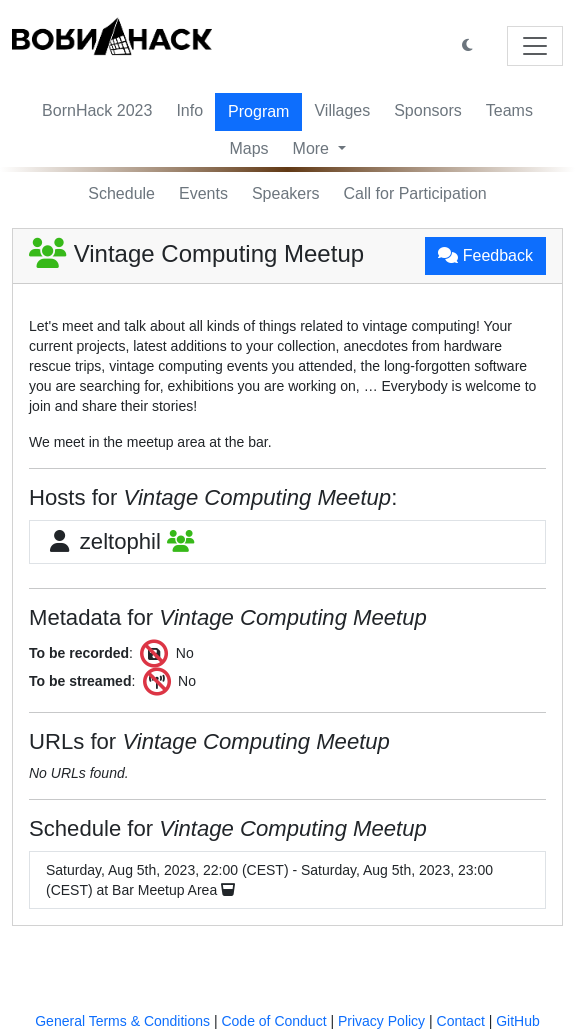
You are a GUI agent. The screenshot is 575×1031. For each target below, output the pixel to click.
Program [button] (258, 111)
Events (203, 193)
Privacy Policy (381, 1021)
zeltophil (120, 541)
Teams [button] (509, 110)
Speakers (286, 193)
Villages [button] (342, 110)
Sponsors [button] (428, 110)
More (313, 148)
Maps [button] (248, 148)
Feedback (485, 255)
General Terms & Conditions (122, 1021)
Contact (461, 1021)
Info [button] (189, 110)
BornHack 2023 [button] (97, 110)
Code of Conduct (273, 1021)
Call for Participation (415, 193)
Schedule (121, 193)
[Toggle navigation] (535, 46)
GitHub (518, 1021)
